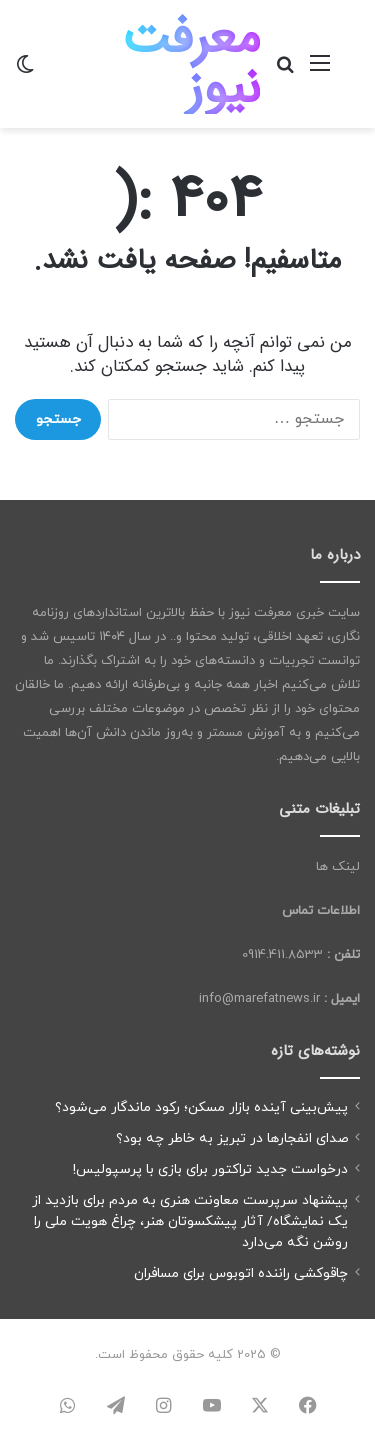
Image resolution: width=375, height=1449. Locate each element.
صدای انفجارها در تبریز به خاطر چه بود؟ (232, 1138)
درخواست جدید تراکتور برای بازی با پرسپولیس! (210, 1169)
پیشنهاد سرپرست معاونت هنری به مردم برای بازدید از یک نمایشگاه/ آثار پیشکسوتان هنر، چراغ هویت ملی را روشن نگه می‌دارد (190, 1221)
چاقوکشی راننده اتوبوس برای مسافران (241, 1273)
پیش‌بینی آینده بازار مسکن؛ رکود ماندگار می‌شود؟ (201, 1107)
